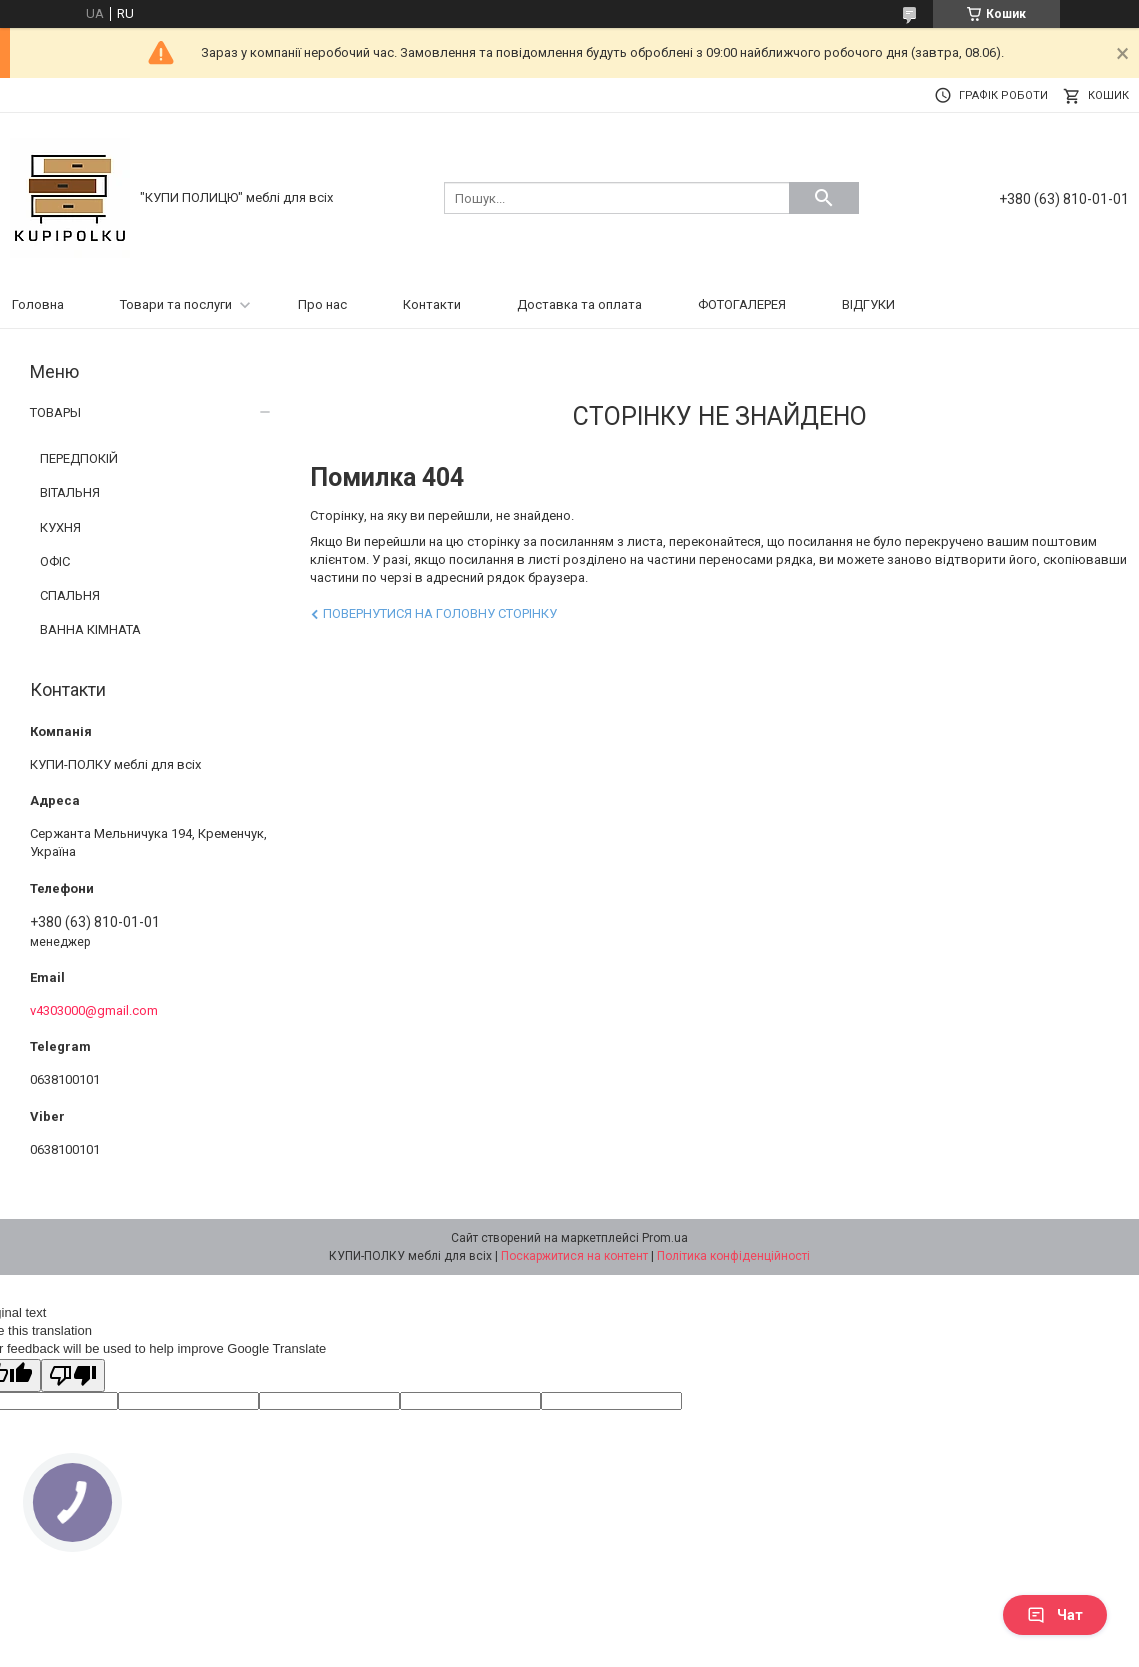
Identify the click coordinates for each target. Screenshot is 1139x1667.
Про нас (322, 304)
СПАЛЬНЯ (70, 595)
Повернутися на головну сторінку (440, 613)
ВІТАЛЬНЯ (70, 492)
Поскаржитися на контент (574, 1256)
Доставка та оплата (579, 304)
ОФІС (55, 561)
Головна (38, 304)
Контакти (432, 304)
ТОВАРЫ (55, 412)
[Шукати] (824, 198)
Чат (1055, 1615)
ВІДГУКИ (868, 304)
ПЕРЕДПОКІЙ (79, 458)
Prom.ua (665, 1238)
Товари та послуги (176, 304)
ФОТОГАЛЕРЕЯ (742, 304)
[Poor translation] (73, 1375)
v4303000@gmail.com (94, 1010)
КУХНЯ (60, 527)
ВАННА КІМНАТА (90, 629)
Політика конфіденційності (733, 1256)
